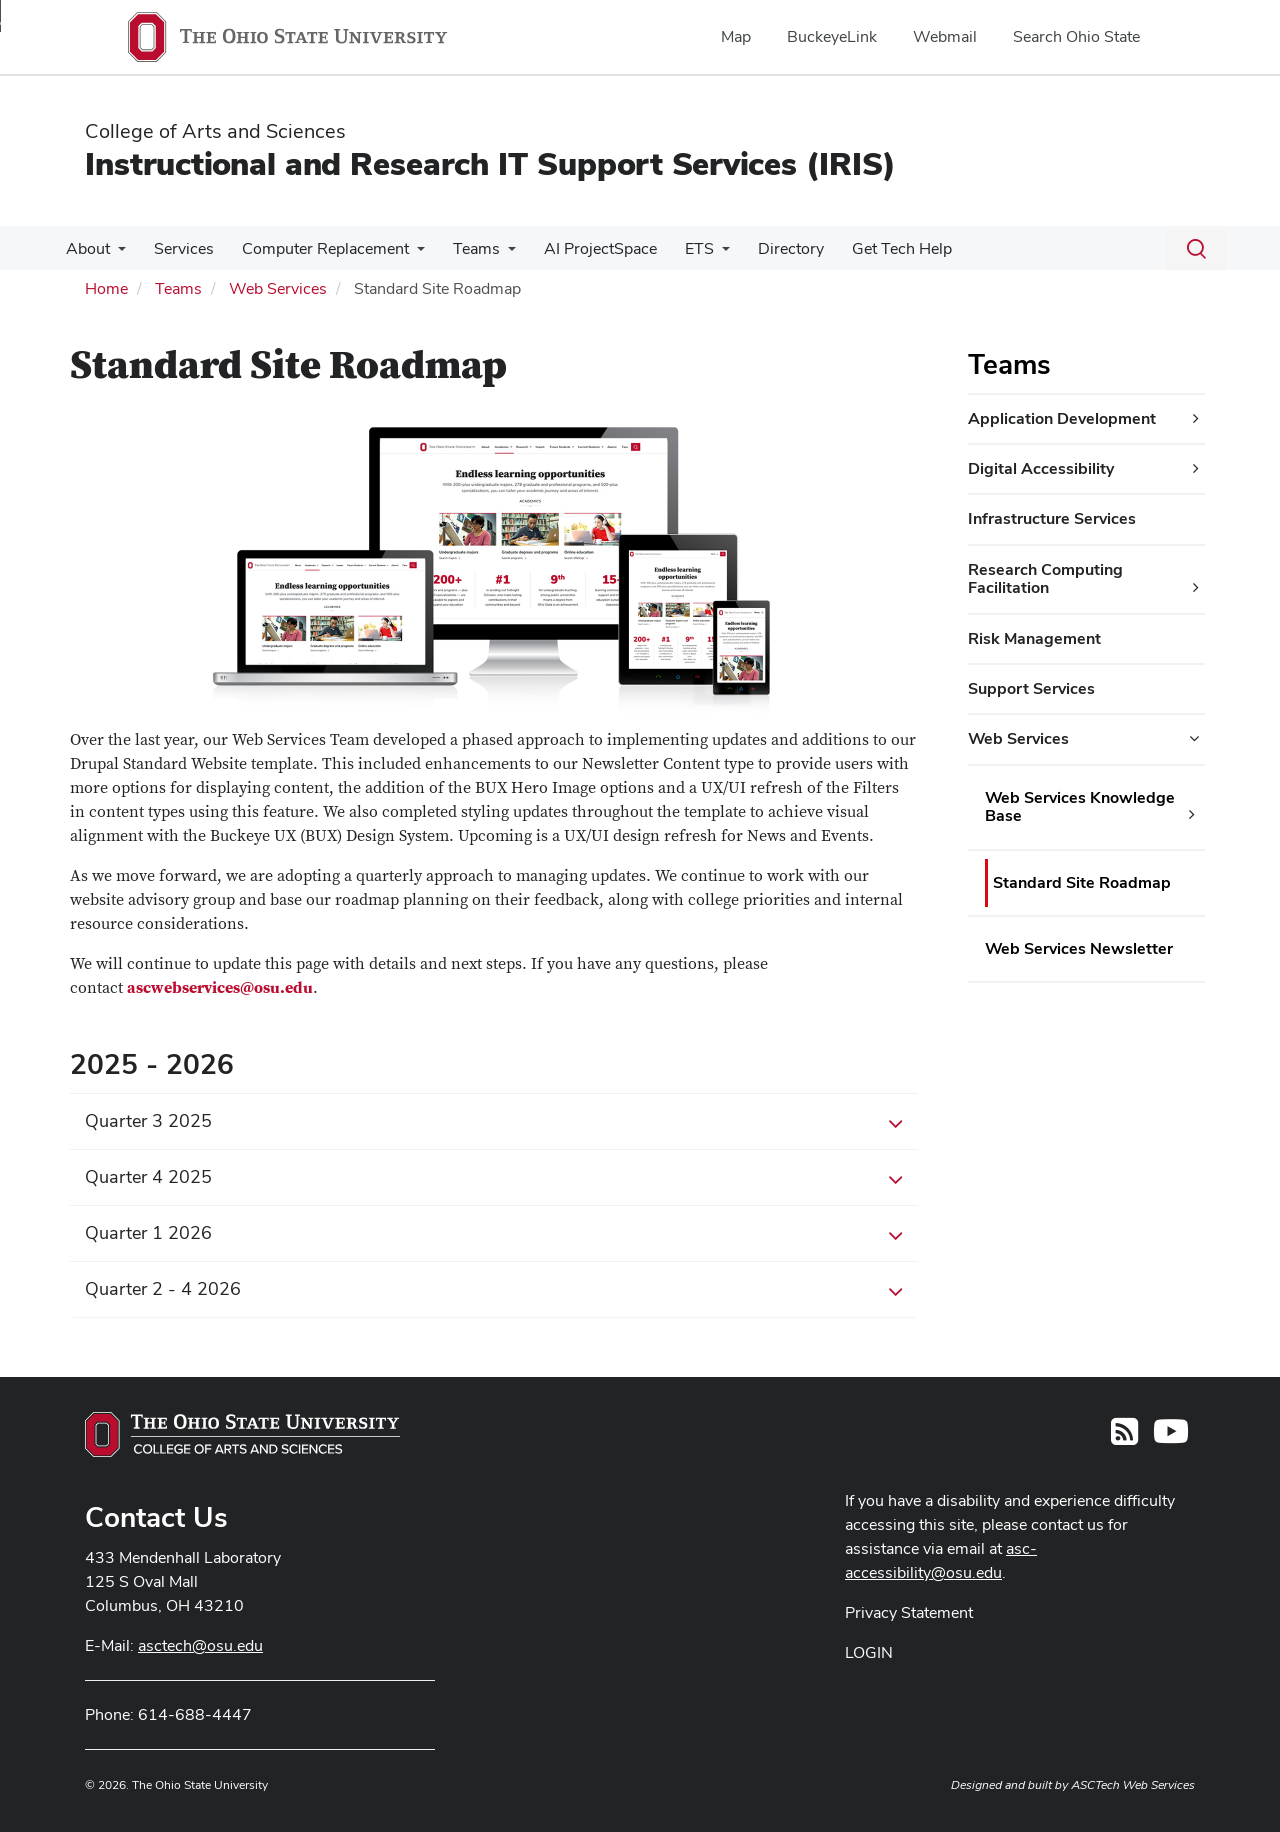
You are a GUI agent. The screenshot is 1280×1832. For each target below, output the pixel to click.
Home (106, 288)
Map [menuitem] (736, 36)
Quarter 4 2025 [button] (494, 1178)
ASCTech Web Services (1133, 1785)
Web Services (278, 288)
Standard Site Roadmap (1082, 882)
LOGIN (869, 1652)
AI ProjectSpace (582, 248)
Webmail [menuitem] (945, 36)
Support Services (1031, 688)
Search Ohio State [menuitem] (1076, 36)
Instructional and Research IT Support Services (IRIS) (490, 163)
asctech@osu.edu (200, 1645)
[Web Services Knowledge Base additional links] (1192, 815)
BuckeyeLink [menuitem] (832, 36)
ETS (677, 248)
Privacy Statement (909, 1612)
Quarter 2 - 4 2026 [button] (494, 1290)
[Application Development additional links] (1196, 419)
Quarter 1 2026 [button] (494, 1234)
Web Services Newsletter (1079, 948)
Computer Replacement (315, 248)
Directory (765, 248)
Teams (462, 248)
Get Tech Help (872, 248)
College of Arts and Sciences (215, 131)
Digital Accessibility (1041, 468)
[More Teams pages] (494, 254)
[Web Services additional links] (1194, 739)
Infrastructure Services (1052, 518)
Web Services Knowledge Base (1080, 806)
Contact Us (156, 1517)
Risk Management (1034, 638)
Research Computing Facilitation (1045, 578)
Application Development (1062, 418)
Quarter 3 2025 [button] (494, 1122)
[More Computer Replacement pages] (407, 254)
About (86, 248)
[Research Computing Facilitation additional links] (1196, 588)
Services (178, 248)
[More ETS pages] (700, 254)
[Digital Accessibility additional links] (1196, 469)
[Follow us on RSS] (1124, 1437)
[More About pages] (116, 254)
